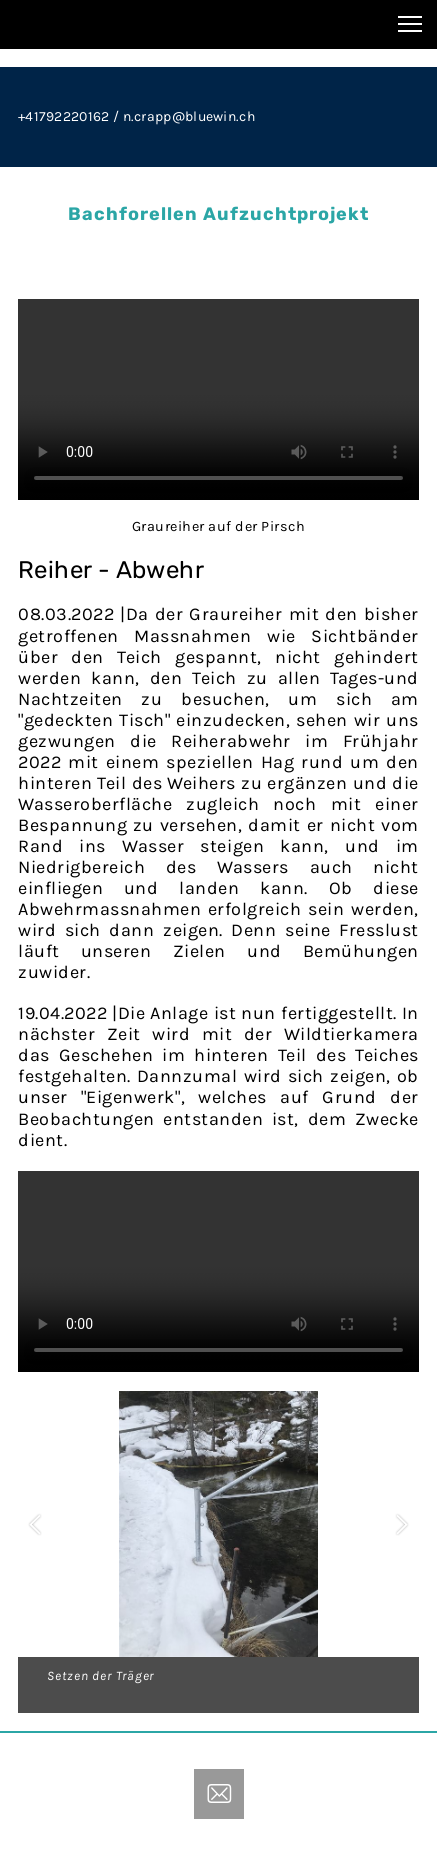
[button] (35, 1524)
